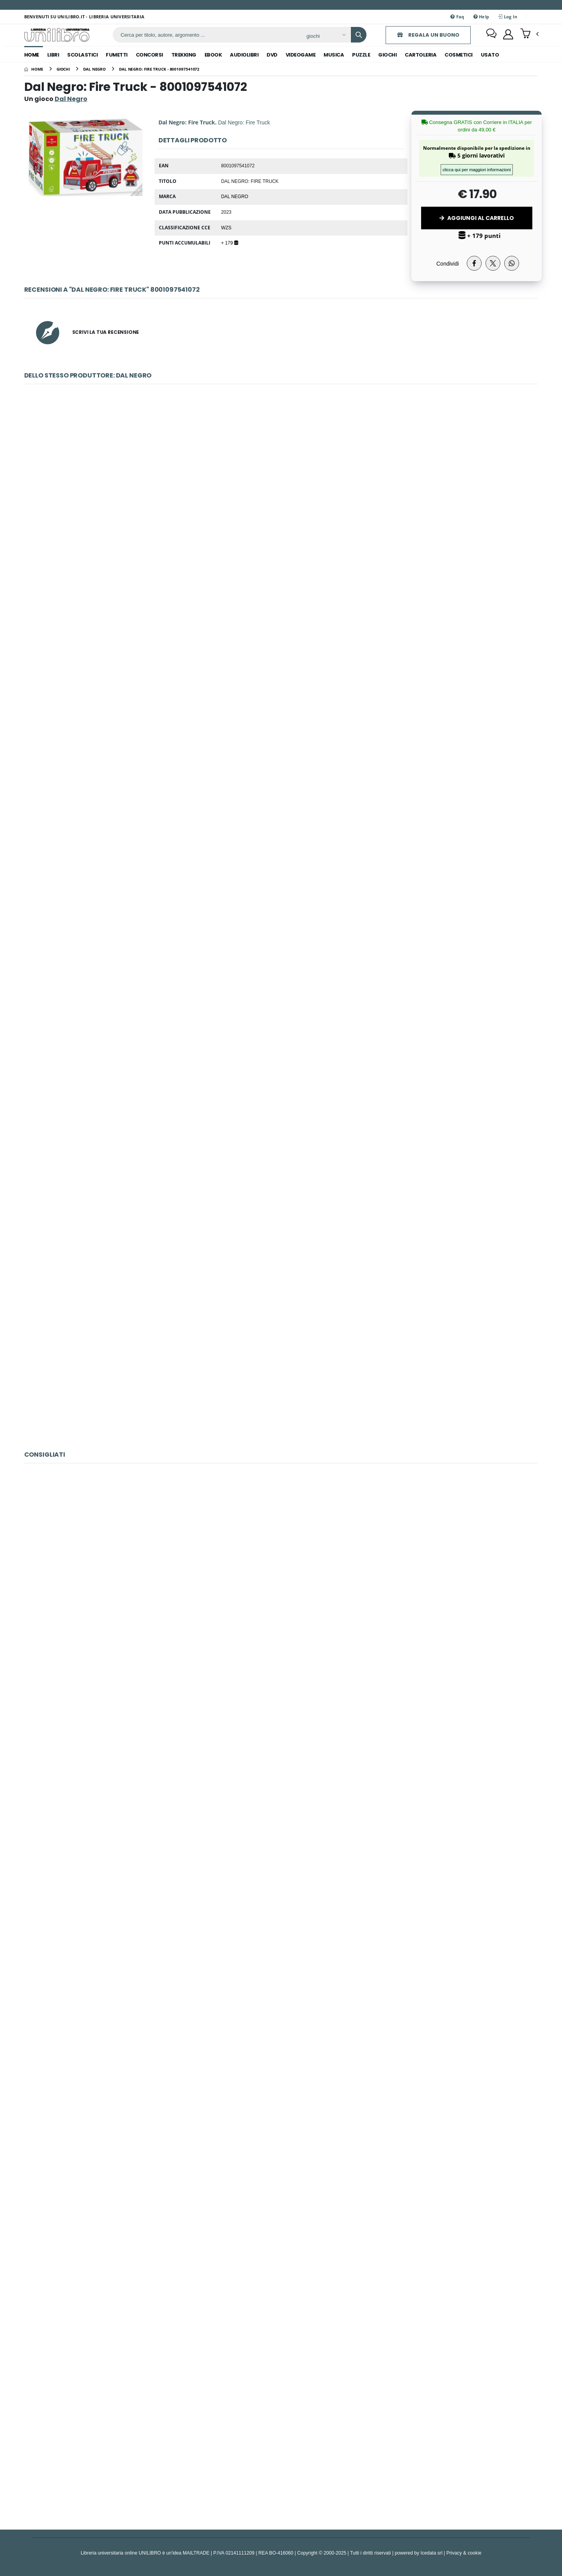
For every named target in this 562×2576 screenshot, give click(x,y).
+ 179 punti (480, 236)
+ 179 (229, 242)
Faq (457, 17)
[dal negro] (94, 69)
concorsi (149, 55)
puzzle (361, 55)
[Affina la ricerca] (324, 36)
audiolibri (244, 55)
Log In (507, 17)
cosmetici (459, 55)
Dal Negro (234, 196)
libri (53, 55)
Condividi (447, 263)
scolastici (82, 55)
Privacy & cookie (464, 2552)
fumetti (117, 55)
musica (334, 55)
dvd (272, 55)
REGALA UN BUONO (427, 35)
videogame (301, 55)
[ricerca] (206, 35)
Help (481, 17)
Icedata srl (432, 2552)
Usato (490, 55)
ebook (213, 55)
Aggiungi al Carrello (476, 218)
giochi (387, 55)
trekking (183, 55)
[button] (529, 34)
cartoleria (420, 55)
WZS (226, 227)
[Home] (33, 69)
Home (31, 55)
